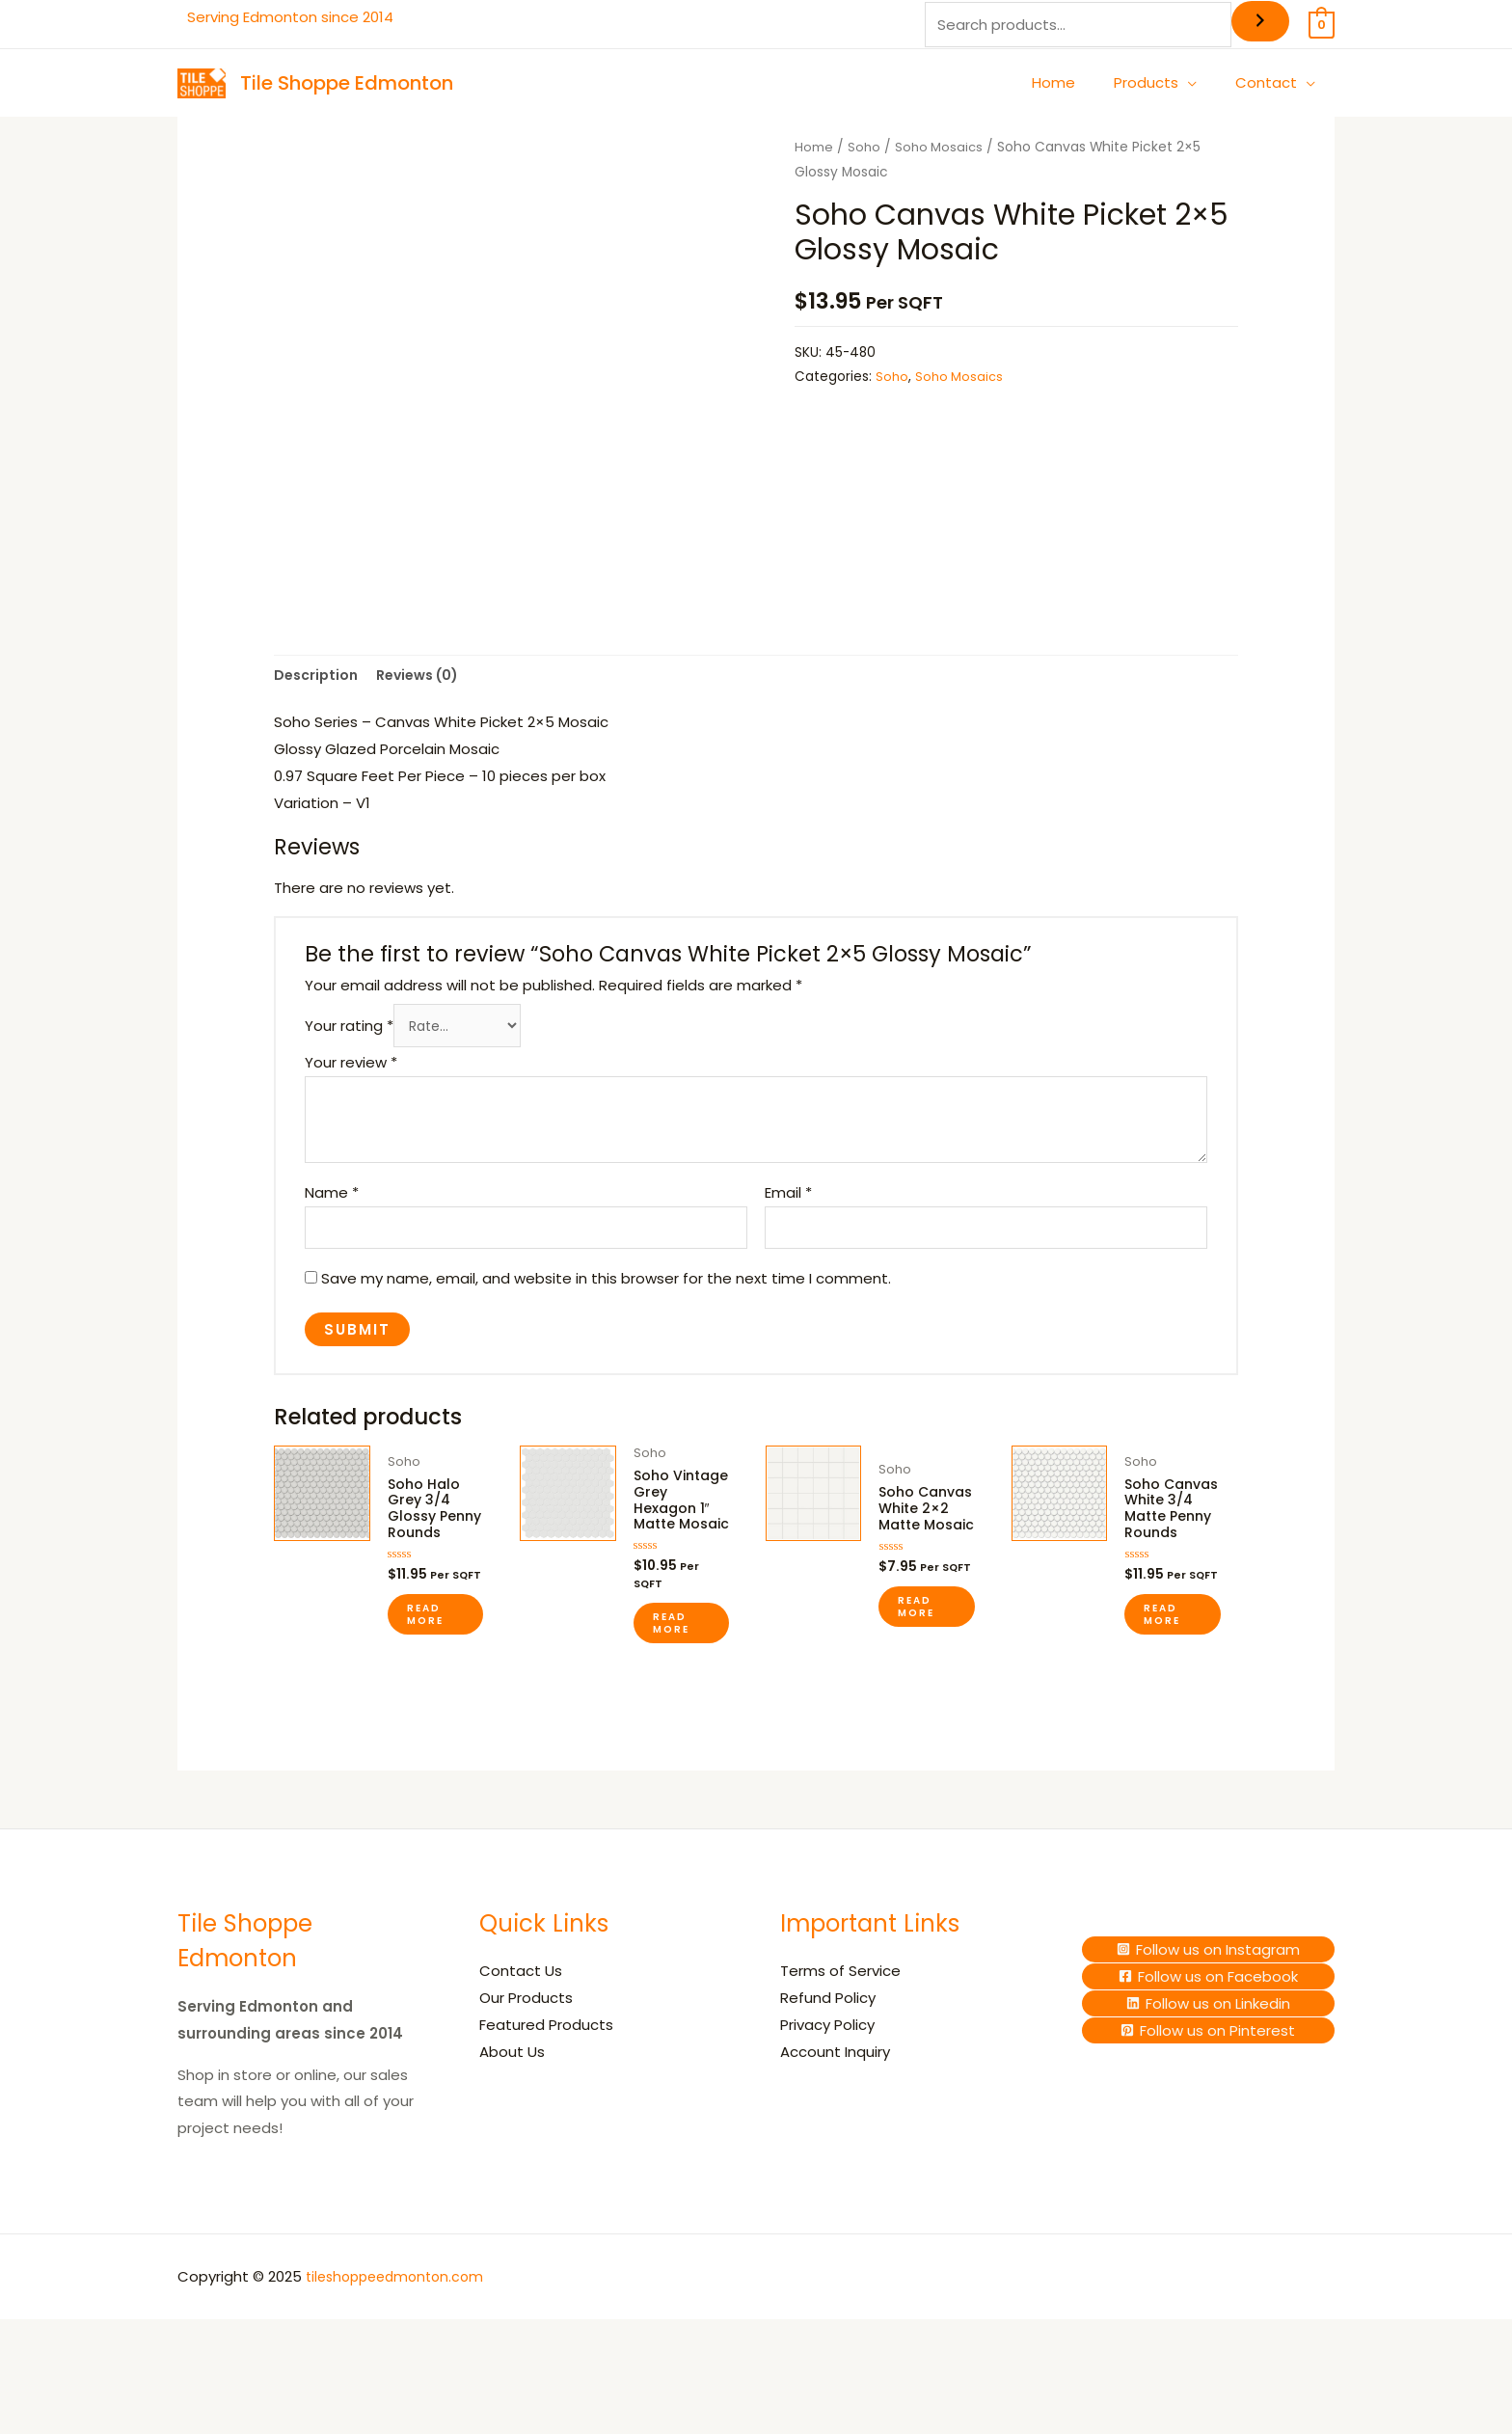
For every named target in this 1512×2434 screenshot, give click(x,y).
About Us (512, 2109)
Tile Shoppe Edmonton (346, 82)
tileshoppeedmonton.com (401, 2335)
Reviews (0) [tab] (426, 686)
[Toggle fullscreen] (61, 2396)
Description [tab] (318, 686)
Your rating (349, 1040)
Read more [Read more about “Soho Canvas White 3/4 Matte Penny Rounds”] (1162, 1664)
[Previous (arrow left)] (19, 2424)
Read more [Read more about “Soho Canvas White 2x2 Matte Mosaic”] (916, 1664)
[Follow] (1209, 2007)
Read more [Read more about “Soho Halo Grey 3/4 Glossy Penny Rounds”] (425, 1664)
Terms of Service (840, 2029)
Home (814, 147)
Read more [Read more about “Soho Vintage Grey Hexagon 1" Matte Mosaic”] (671, 1681)
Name (332, 1208)
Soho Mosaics (941, 147)
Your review (351, 1078)
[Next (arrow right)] (61, 2424)
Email (788, 1208)
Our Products (526, 2056)
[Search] (1260, 21)
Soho (864, 147)
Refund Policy (828, 2056)
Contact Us (520, 2029)
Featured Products (546, 2083)
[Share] (104, 2396)
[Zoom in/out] (19, 2396)
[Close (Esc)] (146, 2396)
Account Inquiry (835, 2109)
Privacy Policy (827, 2083)
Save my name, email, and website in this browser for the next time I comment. (606, 1296)
